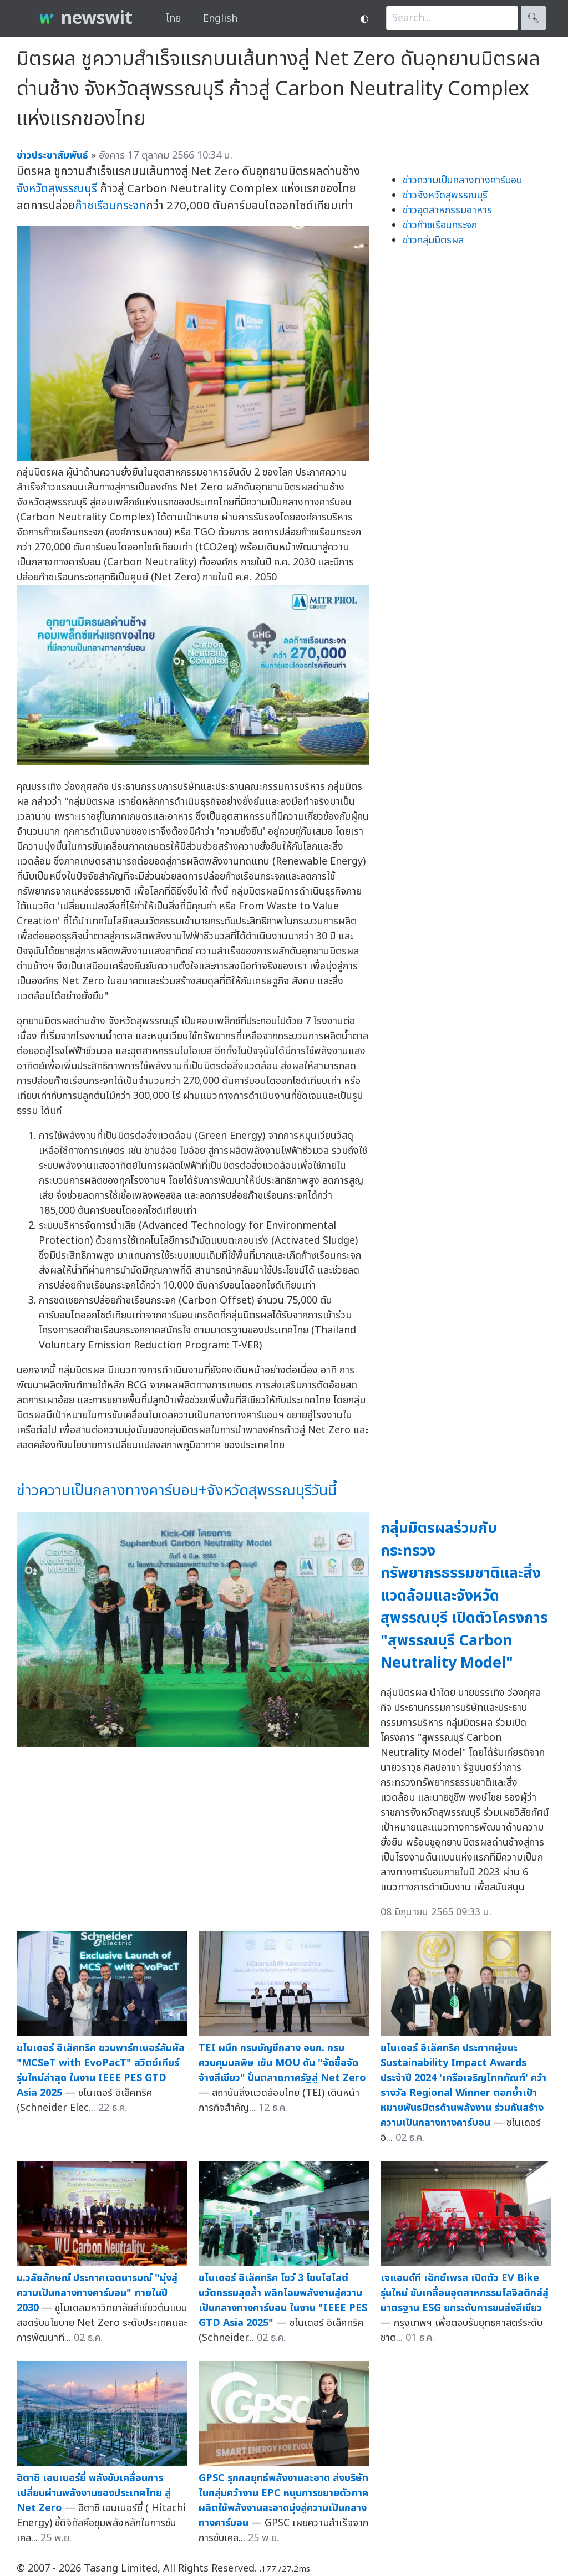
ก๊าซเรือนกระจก (110, 205)
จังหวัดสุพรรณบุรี (57, 188)
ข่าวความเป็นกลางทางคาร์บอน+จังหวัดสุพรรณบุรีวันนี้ (177, 1490)
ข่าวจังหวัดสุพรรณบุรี (445, 195)
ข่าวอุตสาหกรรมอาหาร (447, 210)
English (220, 18)
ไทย (173, 18)
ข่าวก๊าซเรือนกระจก (440, 225)
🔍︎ (533, 18)
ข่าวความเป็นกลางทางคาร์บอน (463, 180)
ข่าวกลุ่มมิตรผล (433, 240)
